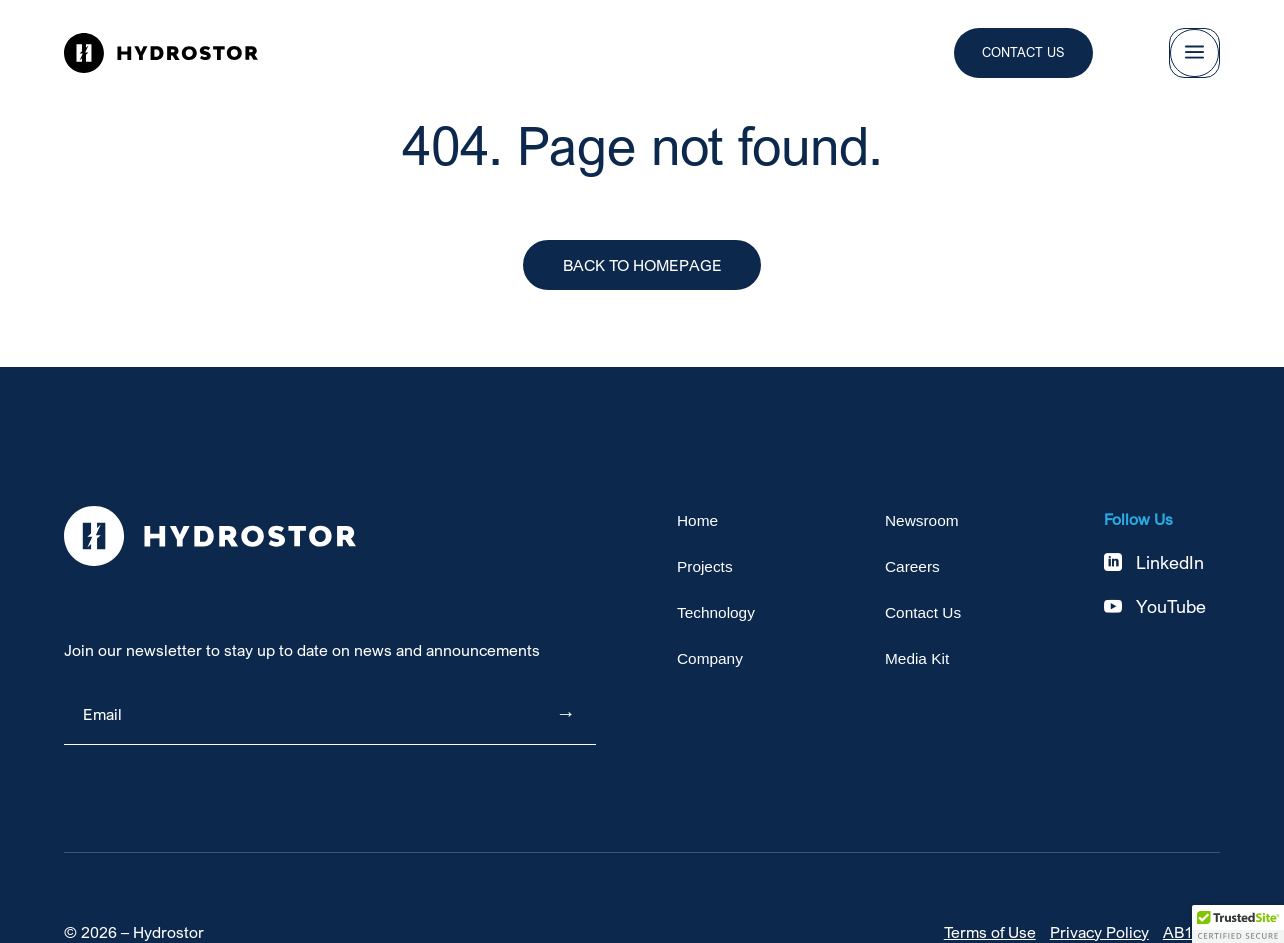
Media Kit (917, 659)
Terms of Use (990, 932)
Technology (716, 613)
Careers (912, 567)
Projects (705, 567)
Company (710, 659)
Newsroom (922, 521)
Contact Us (1023, 52)
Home (697, 521)
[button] (1238, 924)
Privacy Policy (1099, 932)
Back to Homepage (642, 265)
